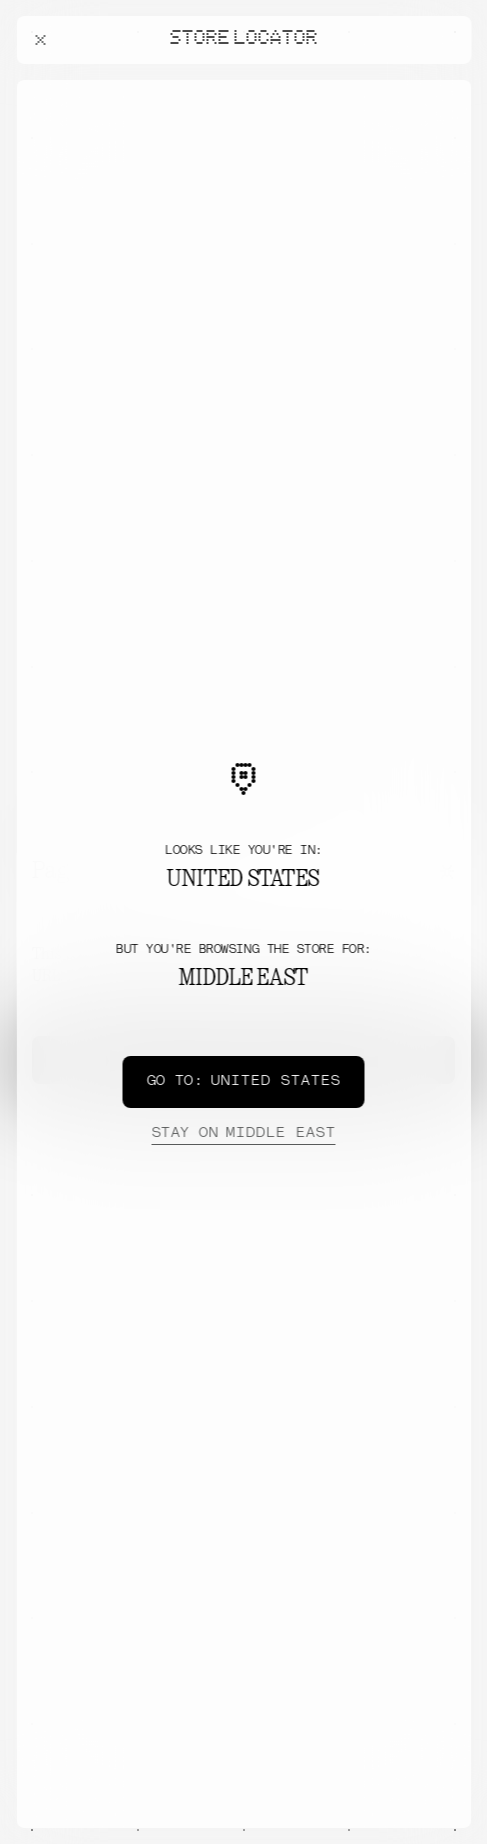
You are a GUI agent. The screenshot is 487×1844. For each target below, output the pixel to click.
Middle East (243, 1134)
